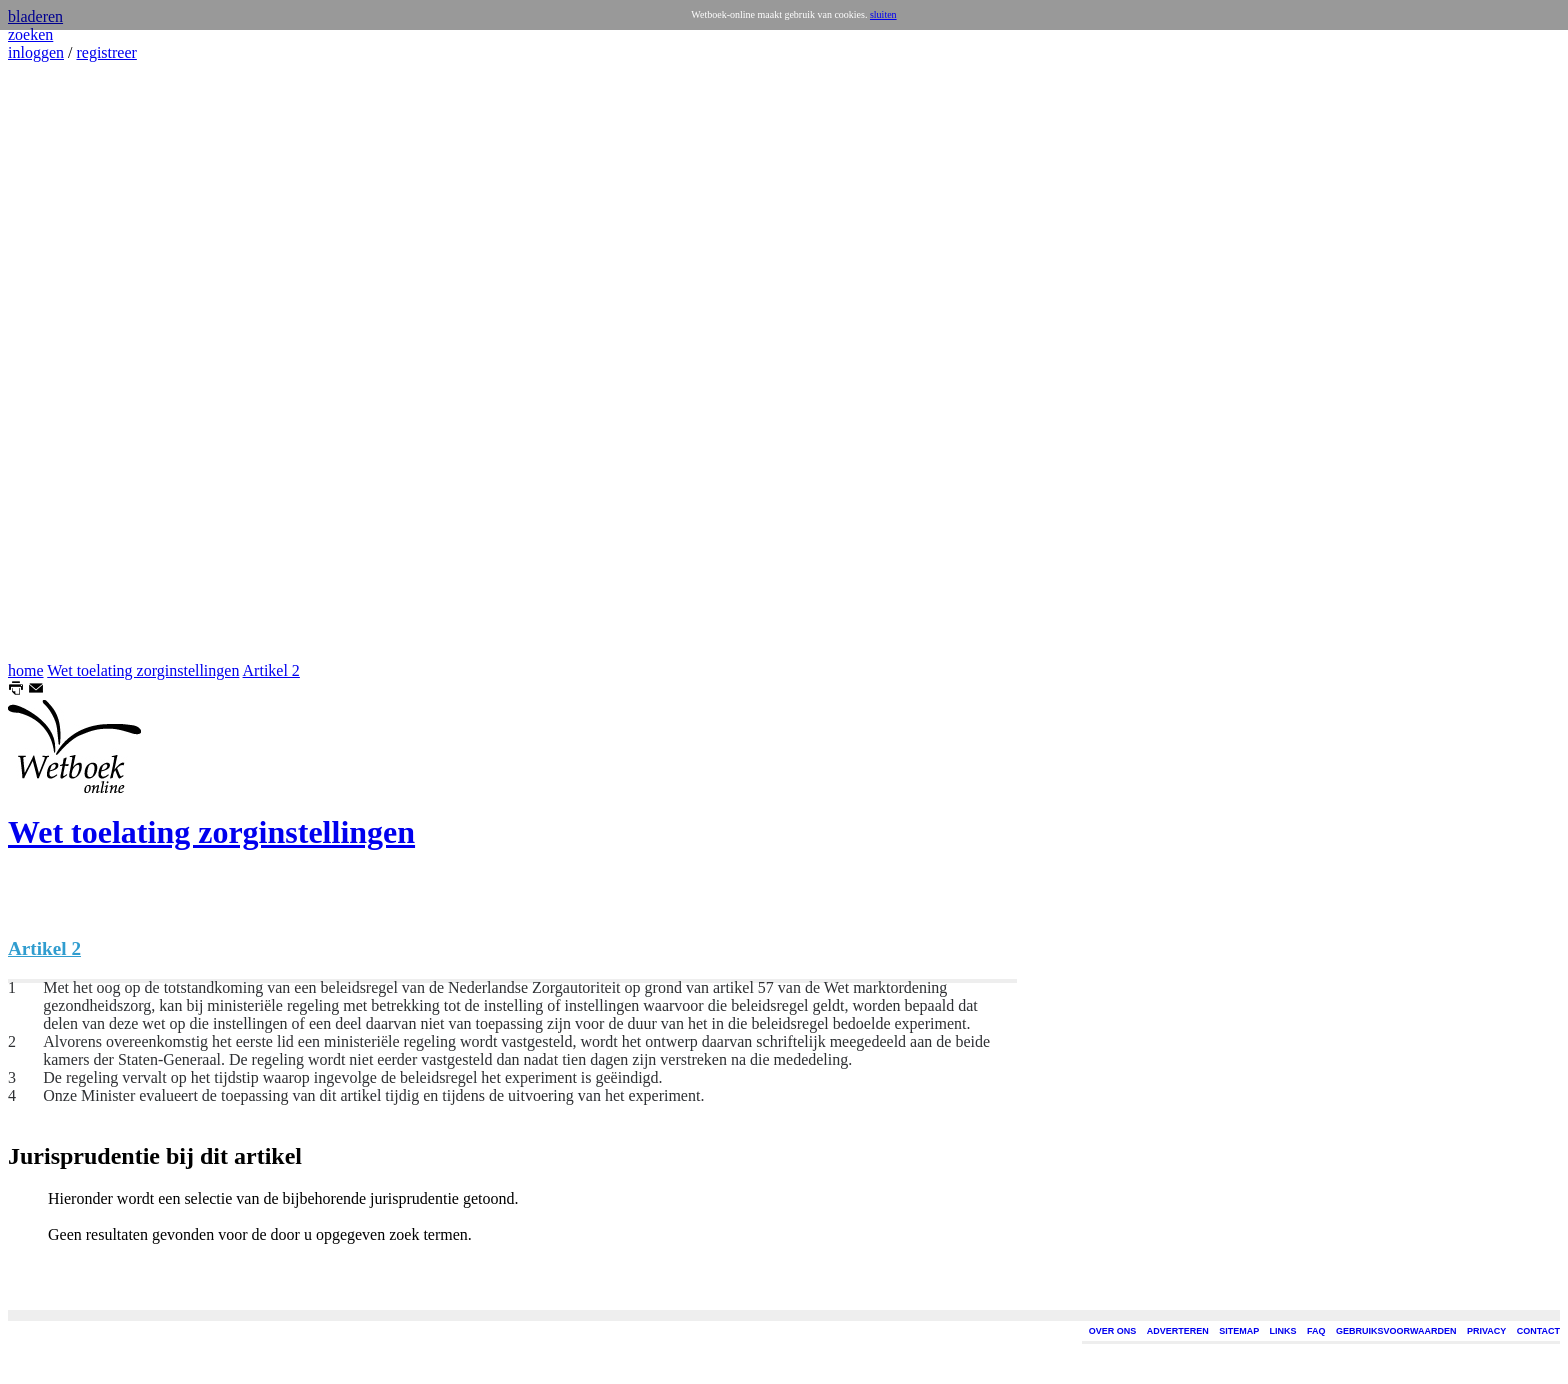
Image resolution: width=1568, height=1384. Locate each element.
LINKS (1283, 1331)
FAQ (1316, 1331)
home (26, 670)
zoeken (30, 34)
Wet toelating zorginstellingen (143, 670)
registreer (106, 52)
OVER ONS (1113, 1331)
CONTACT (1538, 1331)
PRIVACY (1486, 1331)
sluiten (883, 14)
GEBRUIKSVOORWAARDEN (1396, 1331)
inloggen (36, 52)
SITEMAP (1239, 1331)
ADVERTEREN (1178, 1331)
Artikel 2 (271, 670)
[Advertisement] (68, 362)
